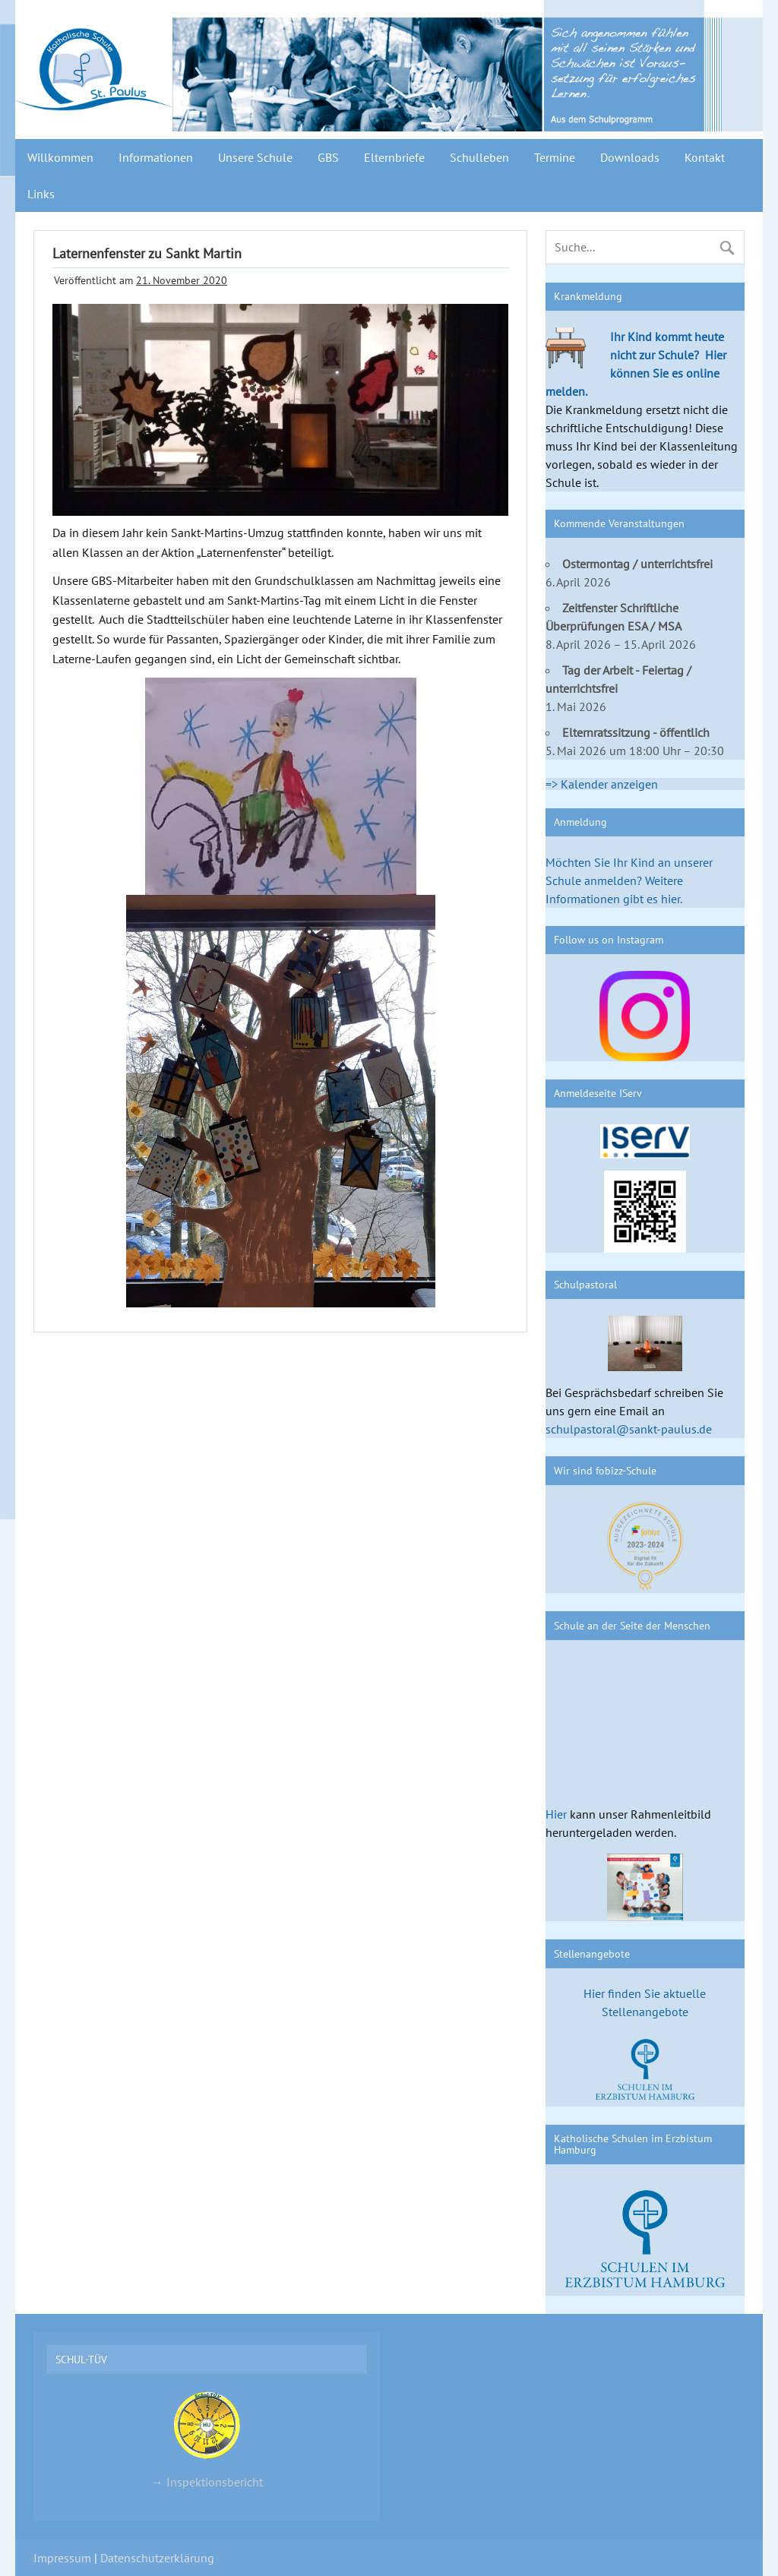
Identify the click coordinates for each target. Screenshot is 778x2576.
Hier (556, 1814)
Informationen (156, 157)
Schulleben (479, 157)
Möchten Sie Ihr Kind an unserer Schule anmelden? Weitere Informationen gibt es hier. (629, 880)
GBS (328, 157)
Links (41, 193)
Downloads (629, 157)
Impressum (62, 2557)
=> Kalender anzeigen (602, 784)
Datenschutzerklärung (157, 2557)
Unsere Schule (255, 157)
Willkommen (60, 157)
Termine (554, 157)
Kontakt (705, 157)
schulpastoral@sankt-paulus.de (629, 1429)
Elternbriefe (394, 157)
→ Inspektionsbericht (207, 2439)
